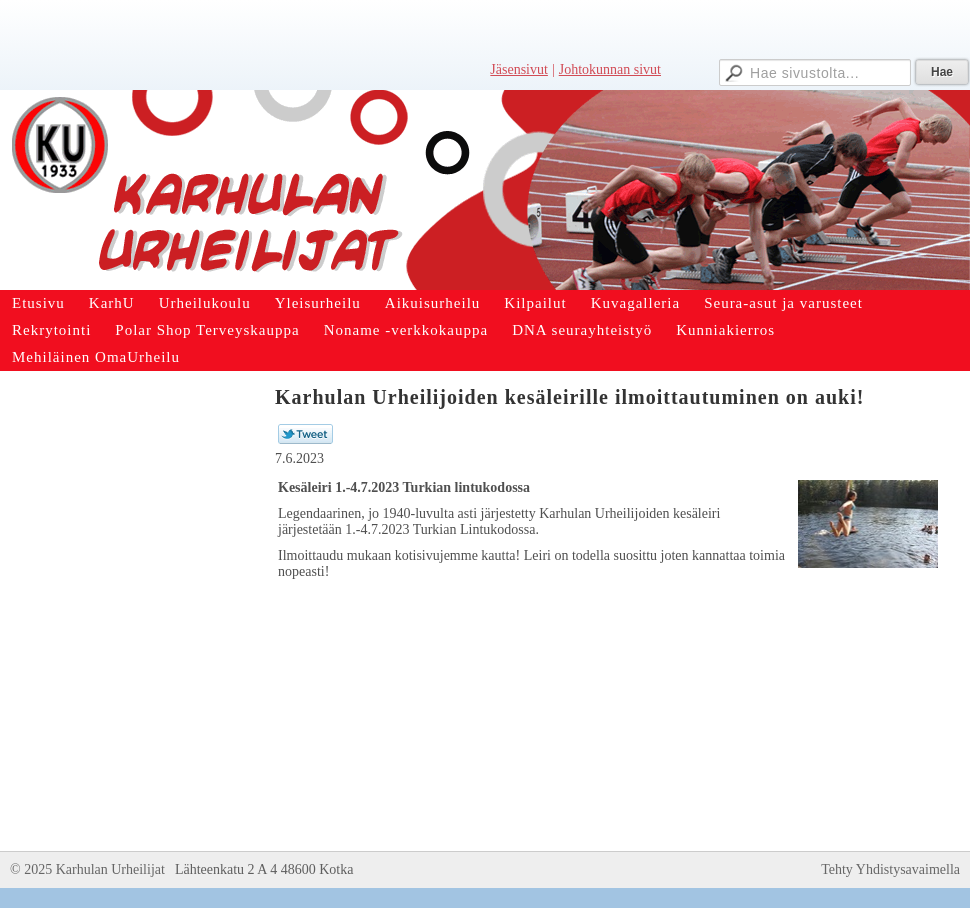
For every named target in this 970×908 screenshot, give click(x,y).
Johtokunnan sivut (610, 69)
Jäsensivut (519, 69)
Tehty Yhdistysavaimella (890, 869)
